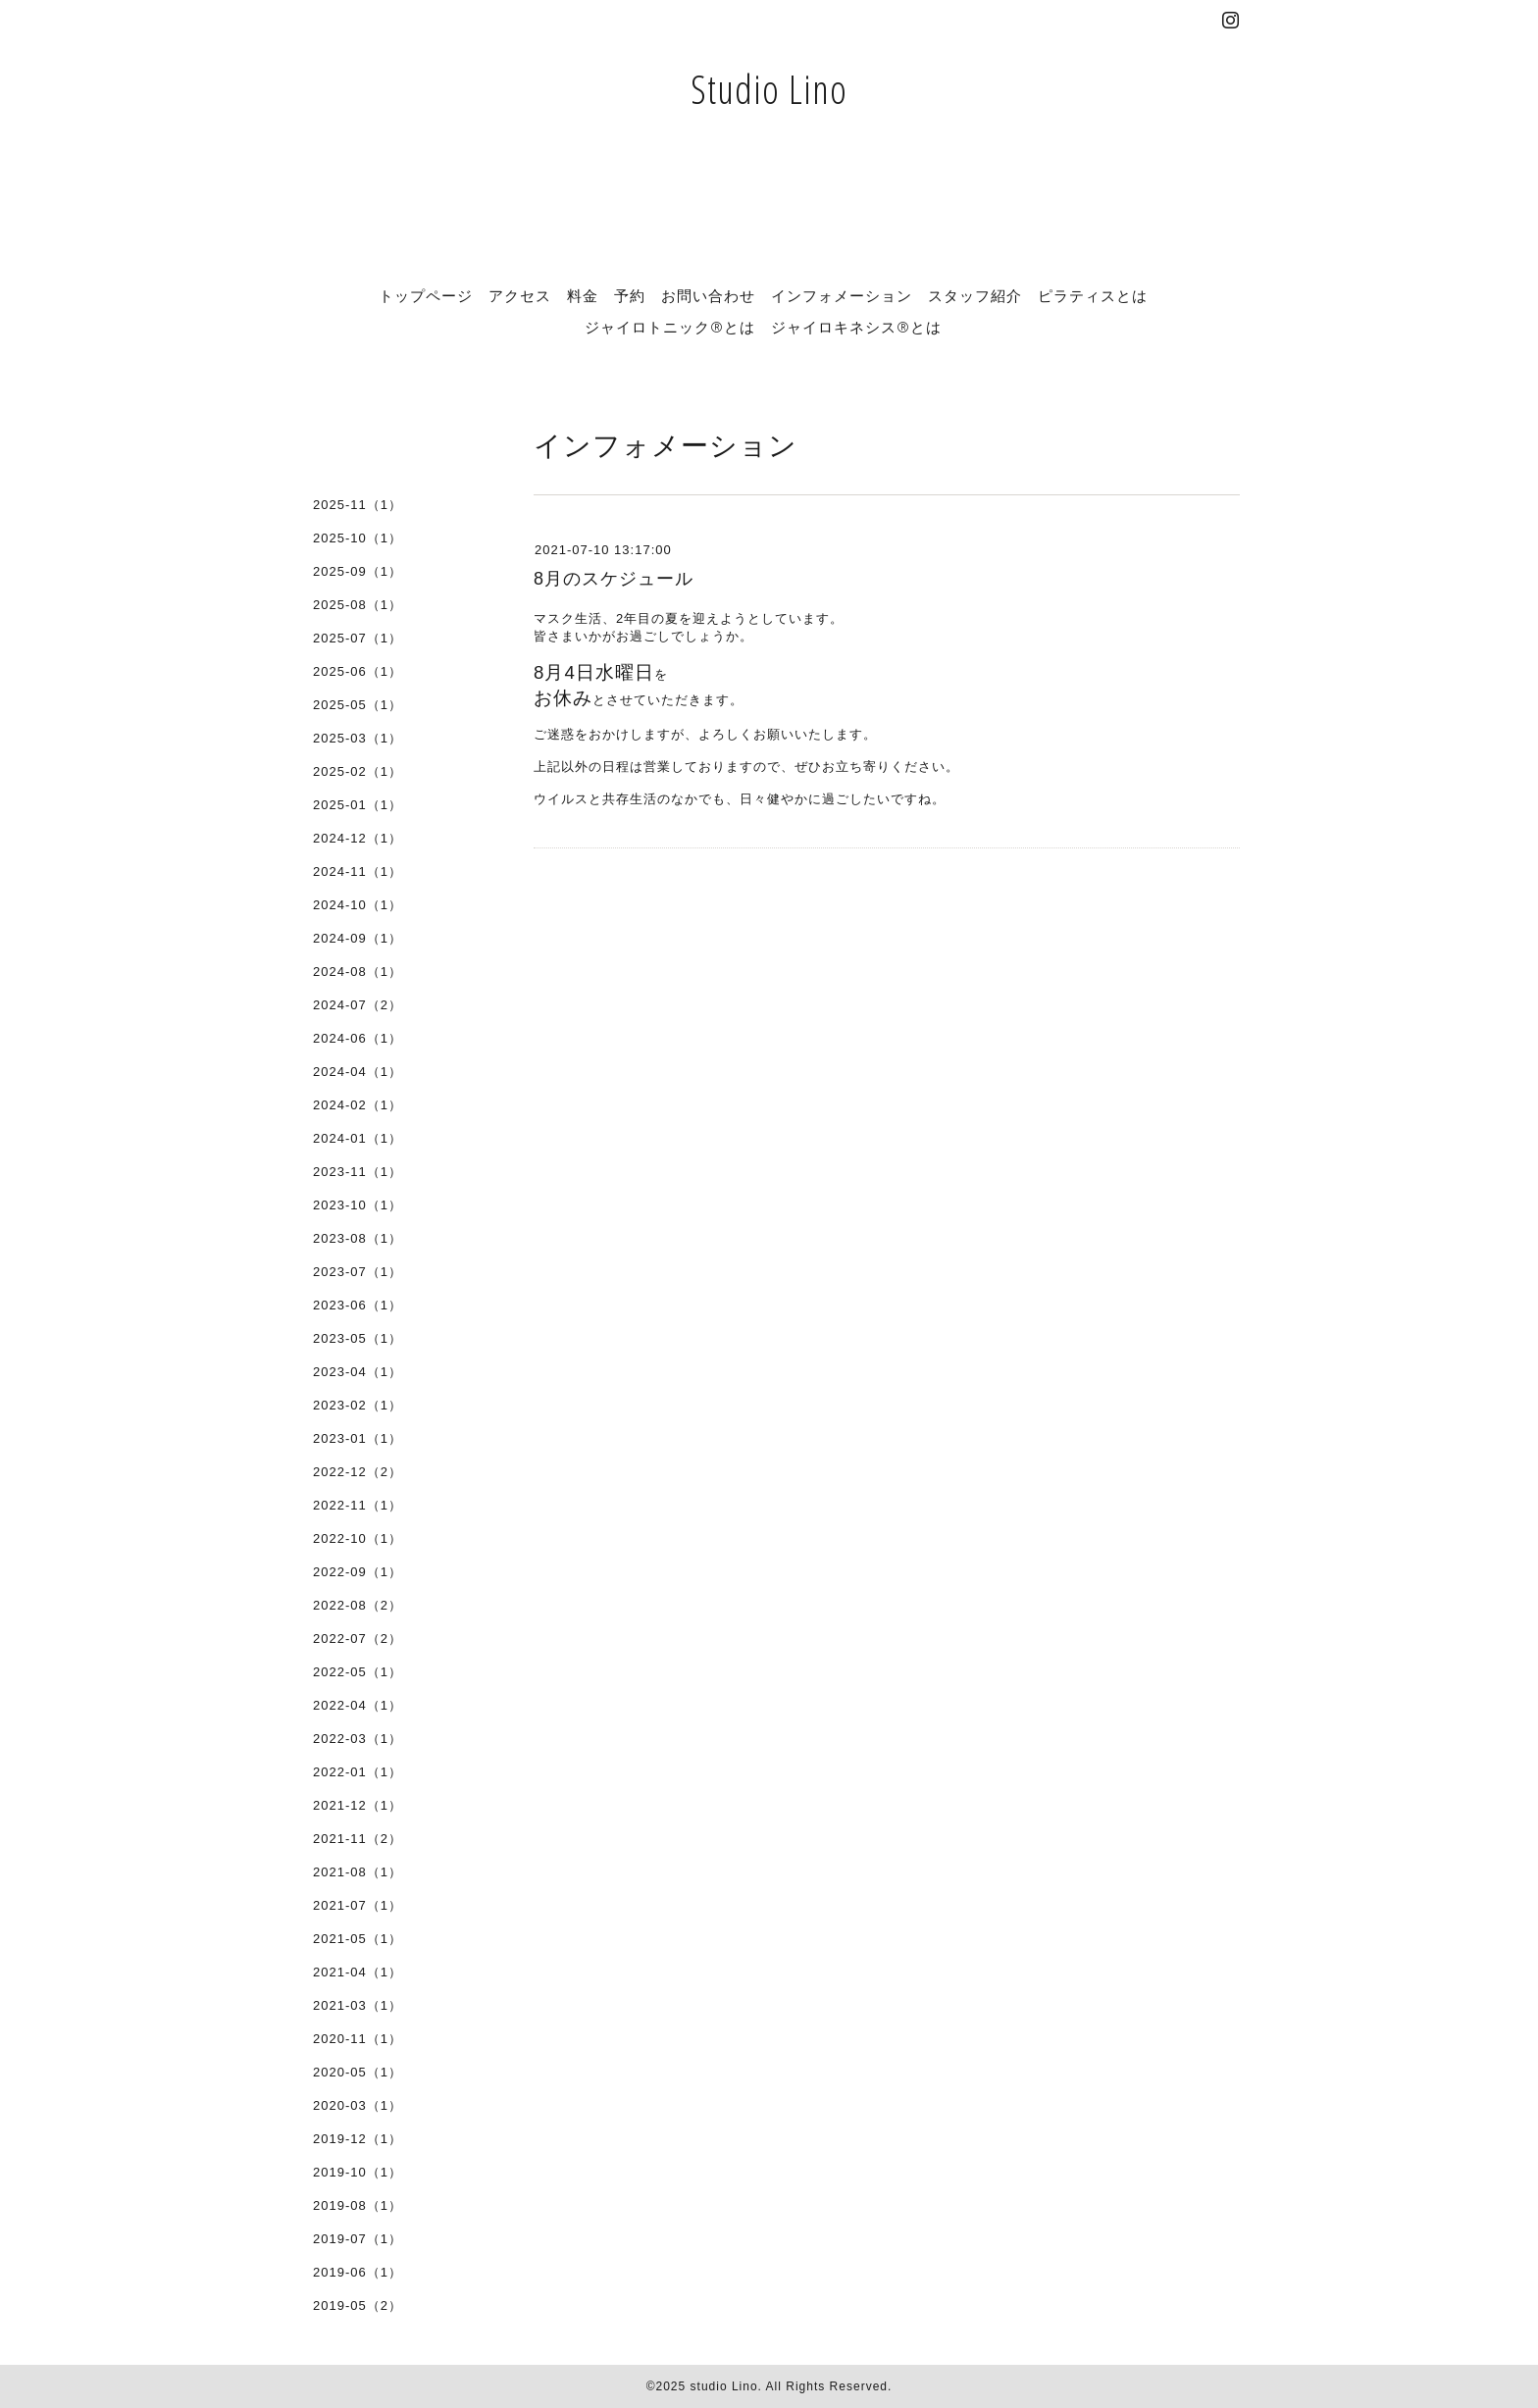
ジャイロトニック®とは (670, 326)
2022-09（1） (357, 1571)
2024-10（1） (357, 904)
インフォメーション (841, 295)
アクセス (519, 295)
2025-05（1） (357, 704)
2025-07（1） (357, 638)
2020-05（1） (357, 2072)
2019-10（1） (357, 2172)
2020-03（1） (357, 2105)
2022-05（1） (357, 1672)
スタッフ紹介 (975, 295)
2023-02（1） (357, 1405)
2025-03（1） (357, 738)
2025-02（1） (357, 771)
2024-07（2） (357, 1005)
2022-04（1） (357, 1705)
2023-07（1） (357, 1271)
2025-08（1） (357, 604)
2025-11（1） (357, 504)
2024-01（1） (357, 1138)
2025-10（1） (357, 538)
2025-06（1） (357, 671)
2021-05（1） (357, 1938)
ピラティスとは (1093, 295)
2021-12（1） (357, 1805)
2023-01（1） (357, 1438)
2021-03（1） (357, 2005)
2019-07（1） (357, 2238)
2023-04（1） (357, 1371)
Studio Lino (769, 89)
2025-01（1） (357, 804)
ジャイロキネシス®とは (856, 326)
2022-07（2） (357, 1638)
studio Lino (724, 2386)
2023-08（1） (357, 1238)
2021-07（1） (357, 1905)
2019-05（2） (357, 2305)
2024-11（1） (357, 871)
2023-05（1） (357, 1338)
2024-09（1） (357, 938)
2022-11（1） (357, 1505)
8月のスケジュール (613, 579)
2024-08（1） (357, 971)
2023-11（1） (357, 1171)
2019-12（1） (357, 2138)
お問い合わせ (708, 295)
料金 (582, 295)
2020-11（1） (357, 2038)
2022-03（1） (357, 1738)
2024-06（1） (357, 1038)
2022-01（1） (357, 1772)
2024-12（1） (357, 838)
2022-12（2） (357, 1471)
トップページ (426, 295)
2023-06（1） (357, 1305)
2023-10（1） (357, 1205)
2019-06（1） (357, 2272)
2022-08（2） (357, 1605)
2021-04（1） (357, 1972)
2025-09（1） (357, 571)
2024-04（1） (357, 1071)
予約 (629, 295)
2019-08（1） (357, 2205)
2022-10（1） (357, 1538)
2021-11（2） (357, 1838)
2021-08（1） (357, 1872)
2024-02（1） (357, 1105)
